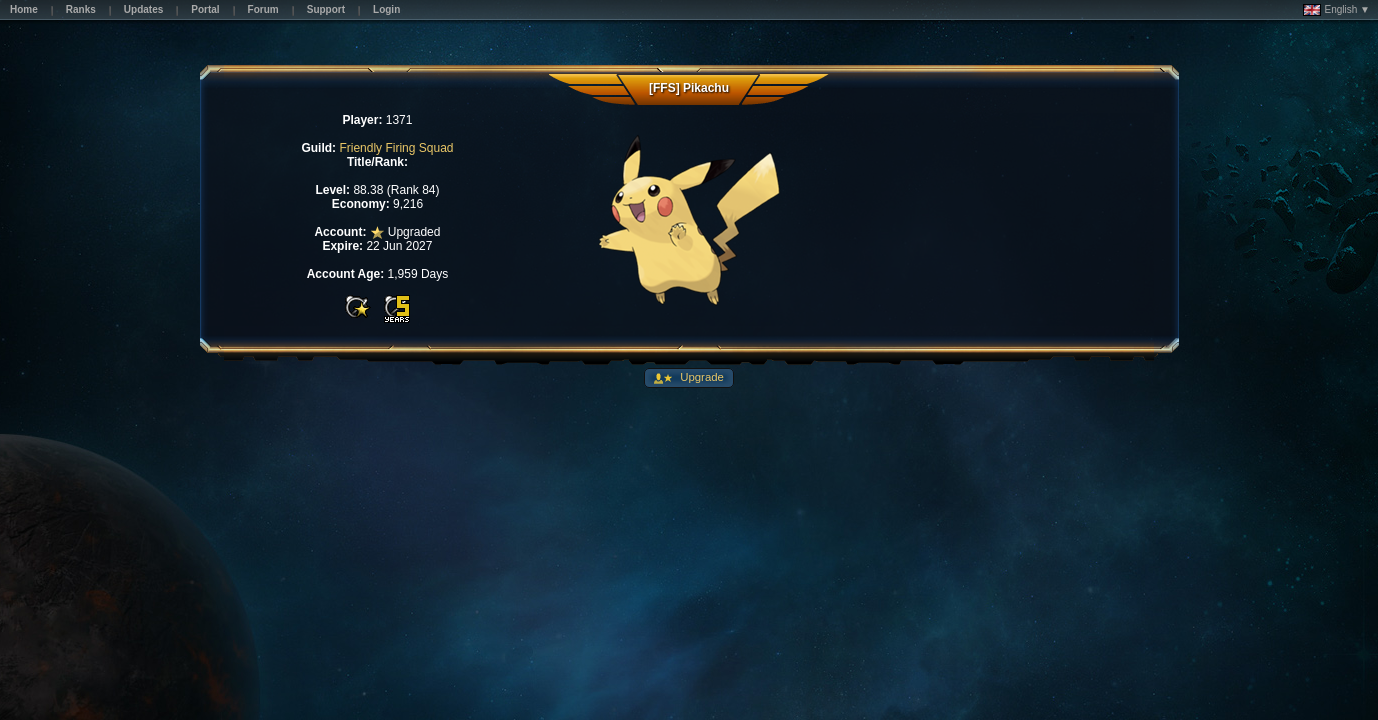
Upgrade (700, 377)
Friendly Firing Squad (396, 148)
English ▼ (1336, 10)
